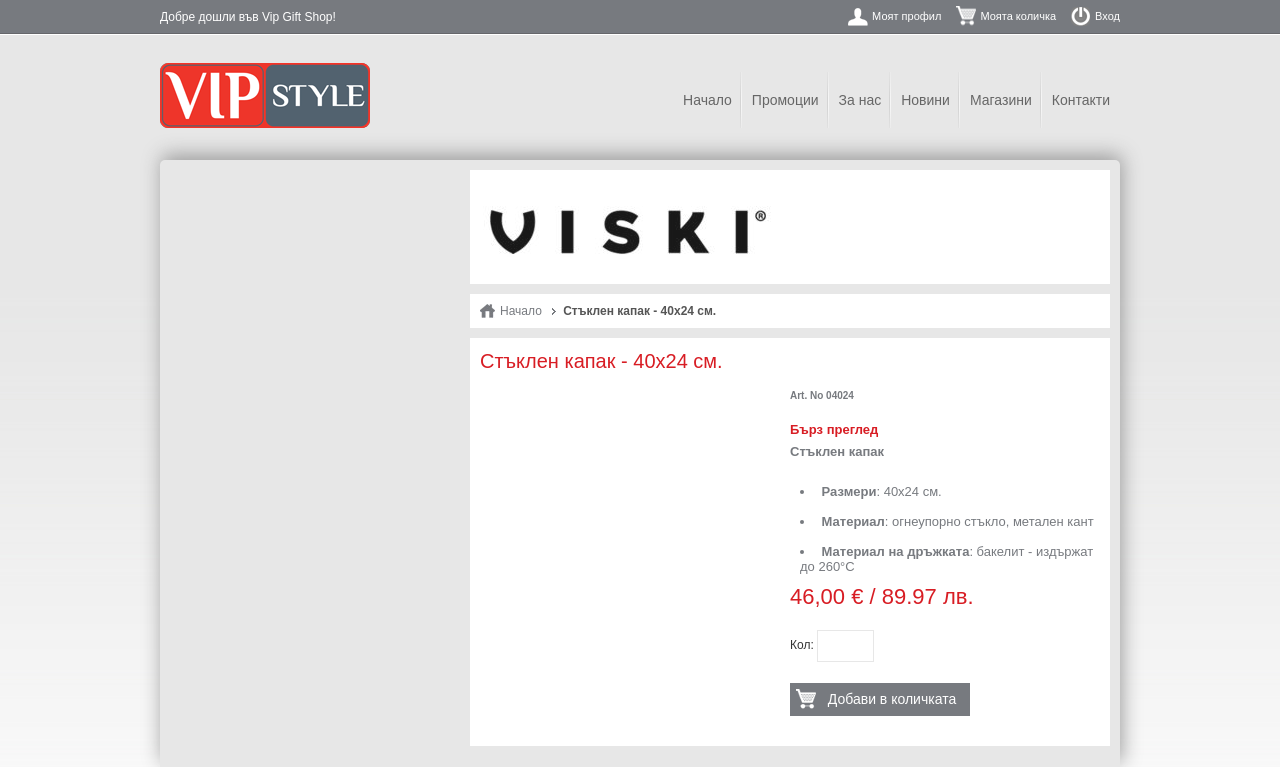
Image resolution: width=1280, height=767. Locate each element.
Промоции (785, 100)
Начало (707, 100)
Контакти (1081, 100)
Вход (1107, 16)
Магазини (1001, 100)
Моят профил (906, 16)
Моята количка (1018, 16)
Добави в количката (892, 699)
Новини (925, 100)
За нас (860, 100)
